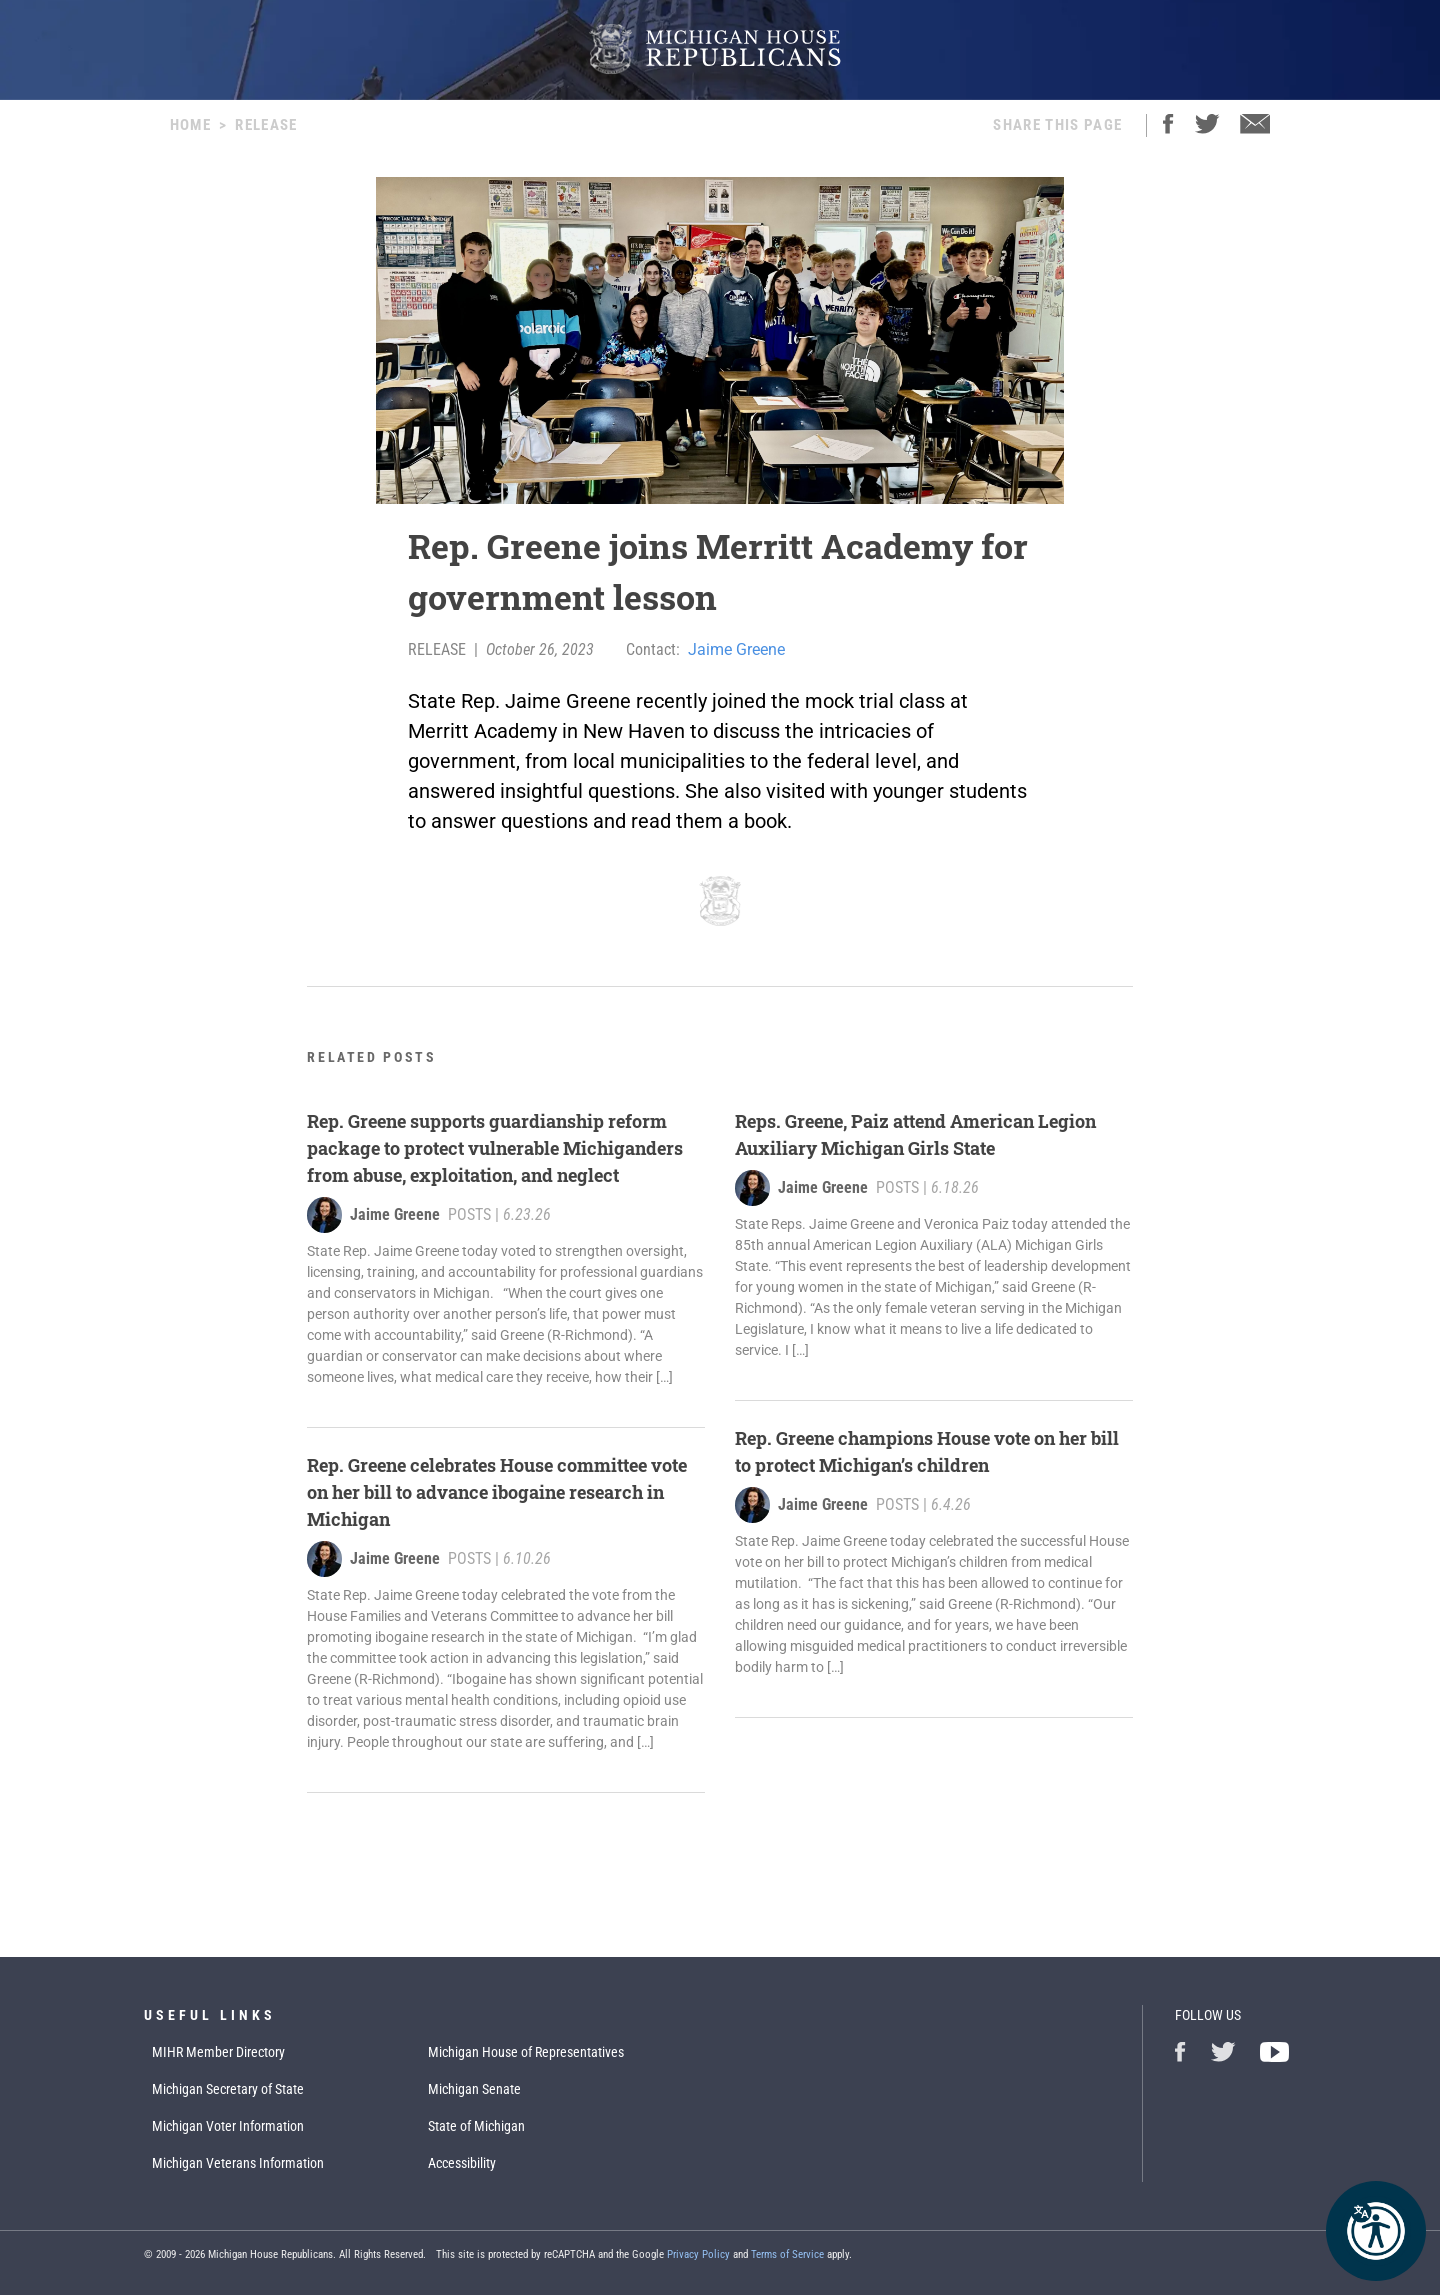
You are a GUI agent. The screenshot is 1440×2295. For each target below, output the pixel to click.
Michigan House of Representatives (526, 2052)
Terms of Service (787, 2254)
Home (190, 125)
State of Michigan (476, 2126)
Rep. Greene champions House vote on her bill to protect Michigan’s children (927, 1451)
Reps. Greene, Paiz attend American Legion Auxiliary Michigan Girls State (915, 1134)
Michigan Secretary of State (228, 2089)
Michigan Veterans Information (238, 2163)
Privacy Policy (698, 2254)
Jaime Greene (736, 649)
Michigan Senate (474, 2089)
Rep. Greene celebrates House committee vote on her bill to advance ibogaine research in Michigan (497, 1492)
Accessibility (462, 2163)
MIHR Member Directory (218, 2052)
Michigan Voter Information (228, 2126)
